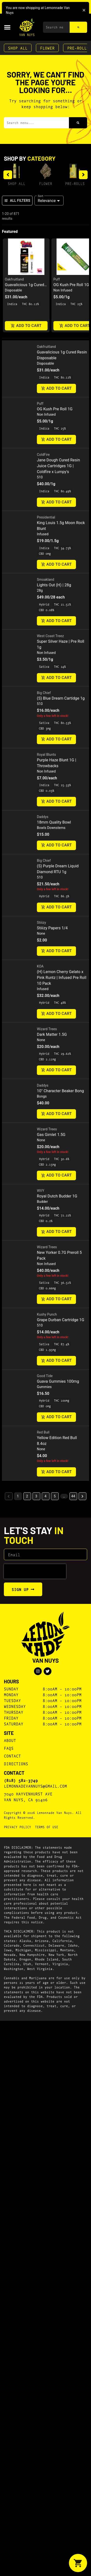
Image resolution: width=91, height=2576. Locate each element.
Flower (47, 48)
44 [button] (73, 2150)
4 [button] (45, 2150)
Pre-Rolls (75, 183)
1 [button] (18, 2150)
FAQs (9, 2401)
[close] (84, 10)
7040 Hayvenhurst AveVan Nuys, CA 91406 (28, 2450)
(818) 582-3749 (21, 2434)
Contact (12, 2409)
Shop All (17, 48)
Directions (16, 2417)
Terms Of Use (46, 2480)
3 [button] (36, 2150)
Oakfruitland (14, 279)
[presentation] (35, 2225)
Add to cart (26, 325)
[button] (7, 27)
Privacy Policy (17, 2480)
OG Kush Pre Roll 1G (71, 284)
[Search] (78, 27)
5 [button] (54, 2150)
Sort (40, 195)
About (10, 2394)
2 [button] (27, 2150)
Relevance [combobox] (47, 200)
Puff (56, 279)
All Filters (17, 200)
